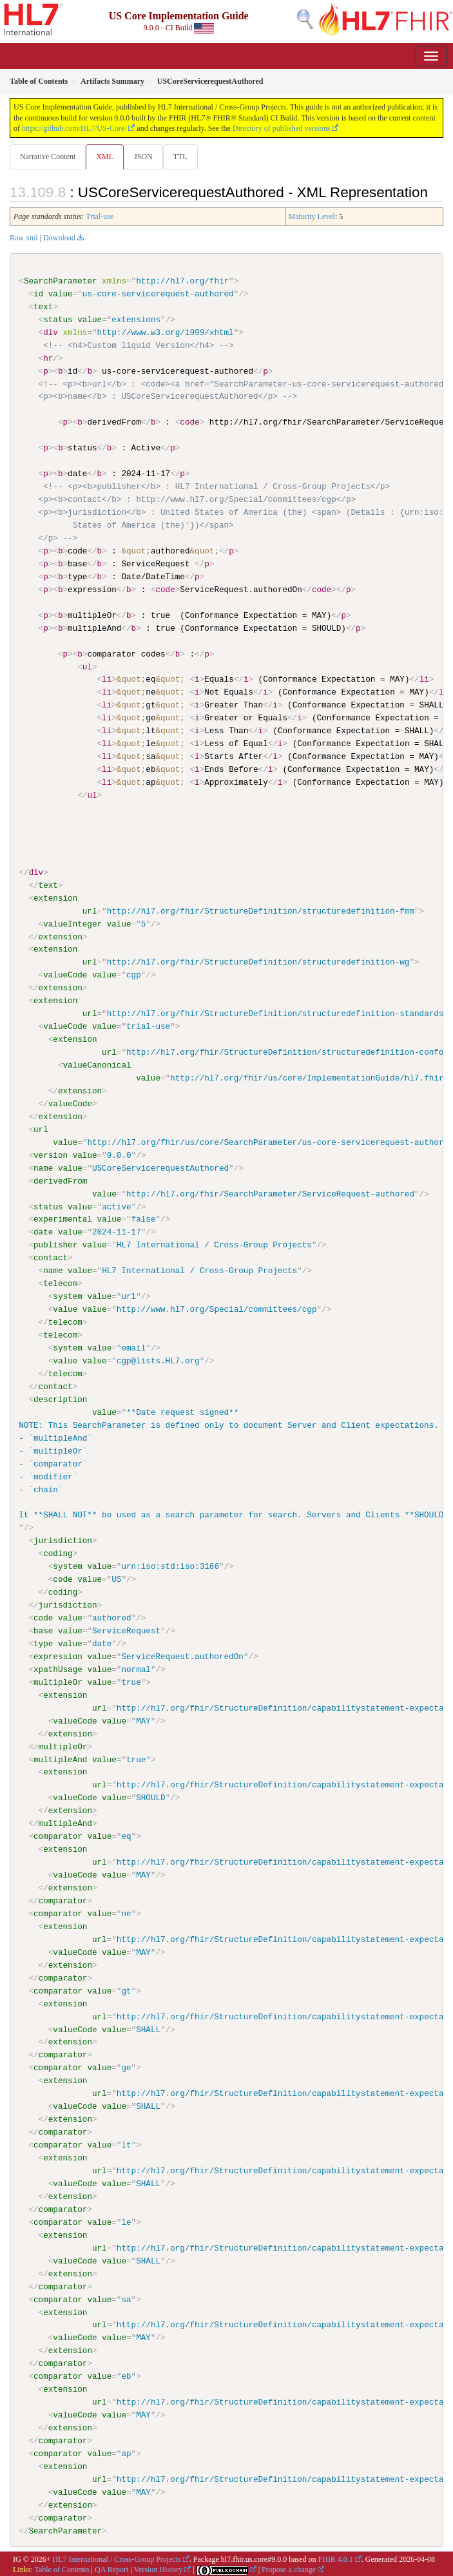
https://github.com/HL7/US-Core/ (74, 128)
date (43, 1231)
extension (55, 897)
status (57, 319)
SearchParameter (60, 281)
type (43, 1642)
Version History (158, 2568)
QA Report (111, 2568)
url (89, 910)
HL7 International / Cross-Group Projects (117, 2557)
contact (51, 1257)
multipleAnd (60, 1758)
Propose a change (289, 2568)
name (43, 1167)
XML (104, 156)
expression (58, 1655)
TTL (180, 156)
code (62, 1578)
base (43, 1629)
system (67, 1296)
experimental (63, 1218)
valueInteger (72, 923)
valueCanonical (97, 1064)
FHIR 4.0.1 (335, 2557)
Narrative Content (47, 156)
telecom (60, 1283)
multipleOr (58, 1681)
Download (59, 237)
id (38, 294)
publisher (55, 1244)
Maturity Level (312, 216)
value (60, 294)
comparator (58, 1835)
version (51, 1154)
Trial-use (99, 216)
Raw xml (24, 237)
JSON (143, 156)
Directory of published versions (282, 128)
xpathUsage (58, 1668)
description (60, 1398)
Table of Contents (61, 2568)
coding (57, 1553)
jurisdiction (63, 1540)
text (43, 306)
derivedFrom (60, 1180)
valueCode (65, 975)
